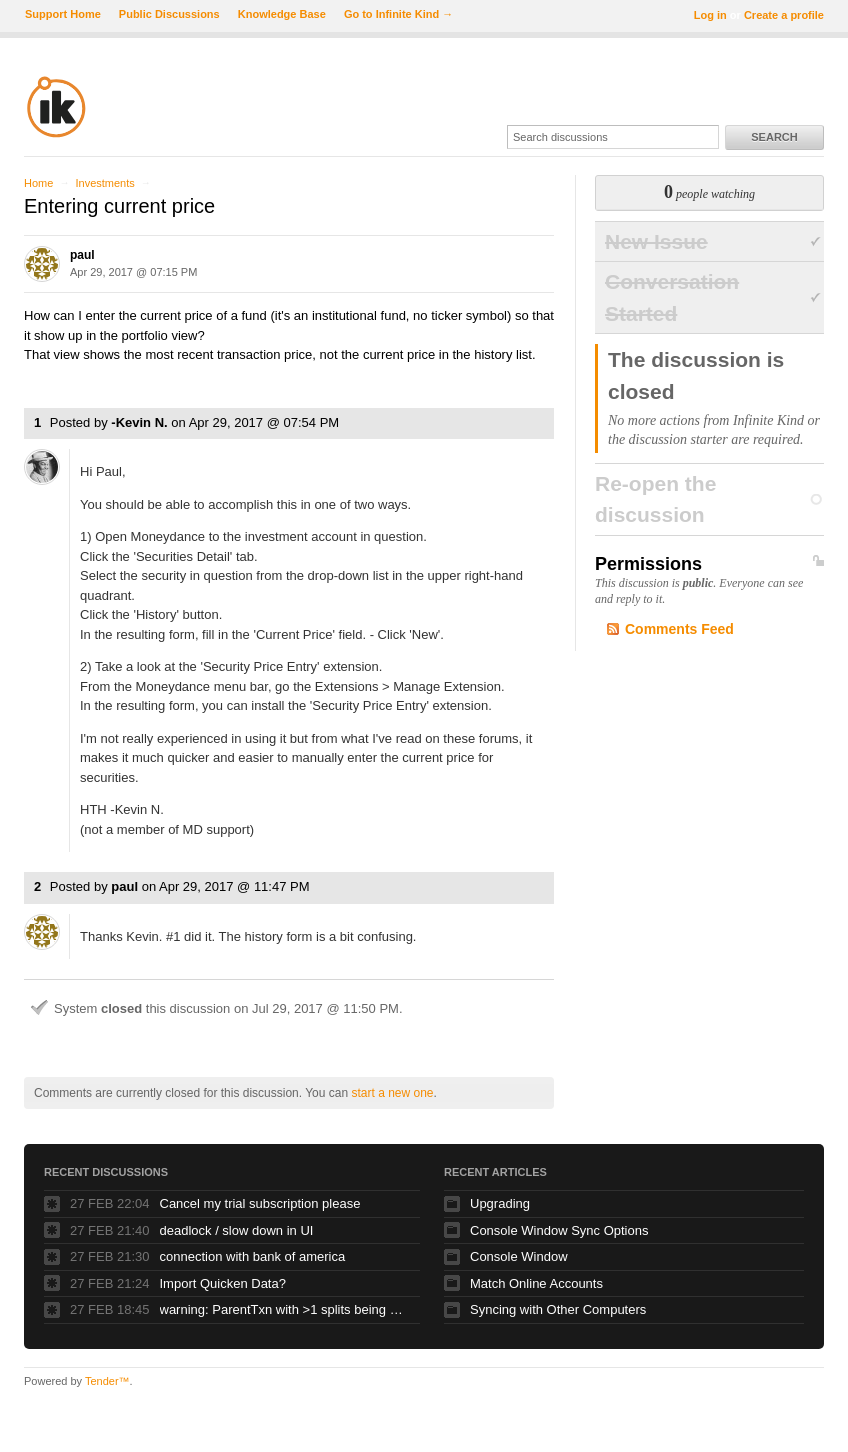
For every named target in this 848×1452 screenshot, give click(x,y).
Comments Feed (679, 629)
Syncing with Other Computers (558, 1309)
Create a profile (784, 15)
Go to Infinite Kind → (398, 14)
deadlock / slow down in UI (237, 1230)
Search (774, 137)
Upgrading (500, 1203)
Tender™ (107, 1381)
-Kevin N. (139, 422)
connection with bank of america (253, 1256)
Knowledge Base (282, 14)
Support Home (63, 14)
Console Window (519, 1256)
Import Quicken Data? (223, 1283)
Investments (104, 183)
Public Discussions (169, 14)
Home (38, 183)
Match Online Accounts (536, 1283)
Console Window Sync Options (559, 1230)
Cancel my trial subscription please (260, 1203)
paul (82, 255)
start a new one (392, 1093)
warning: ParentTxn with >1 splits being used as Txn (285, 1309)
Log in (710, 15)
